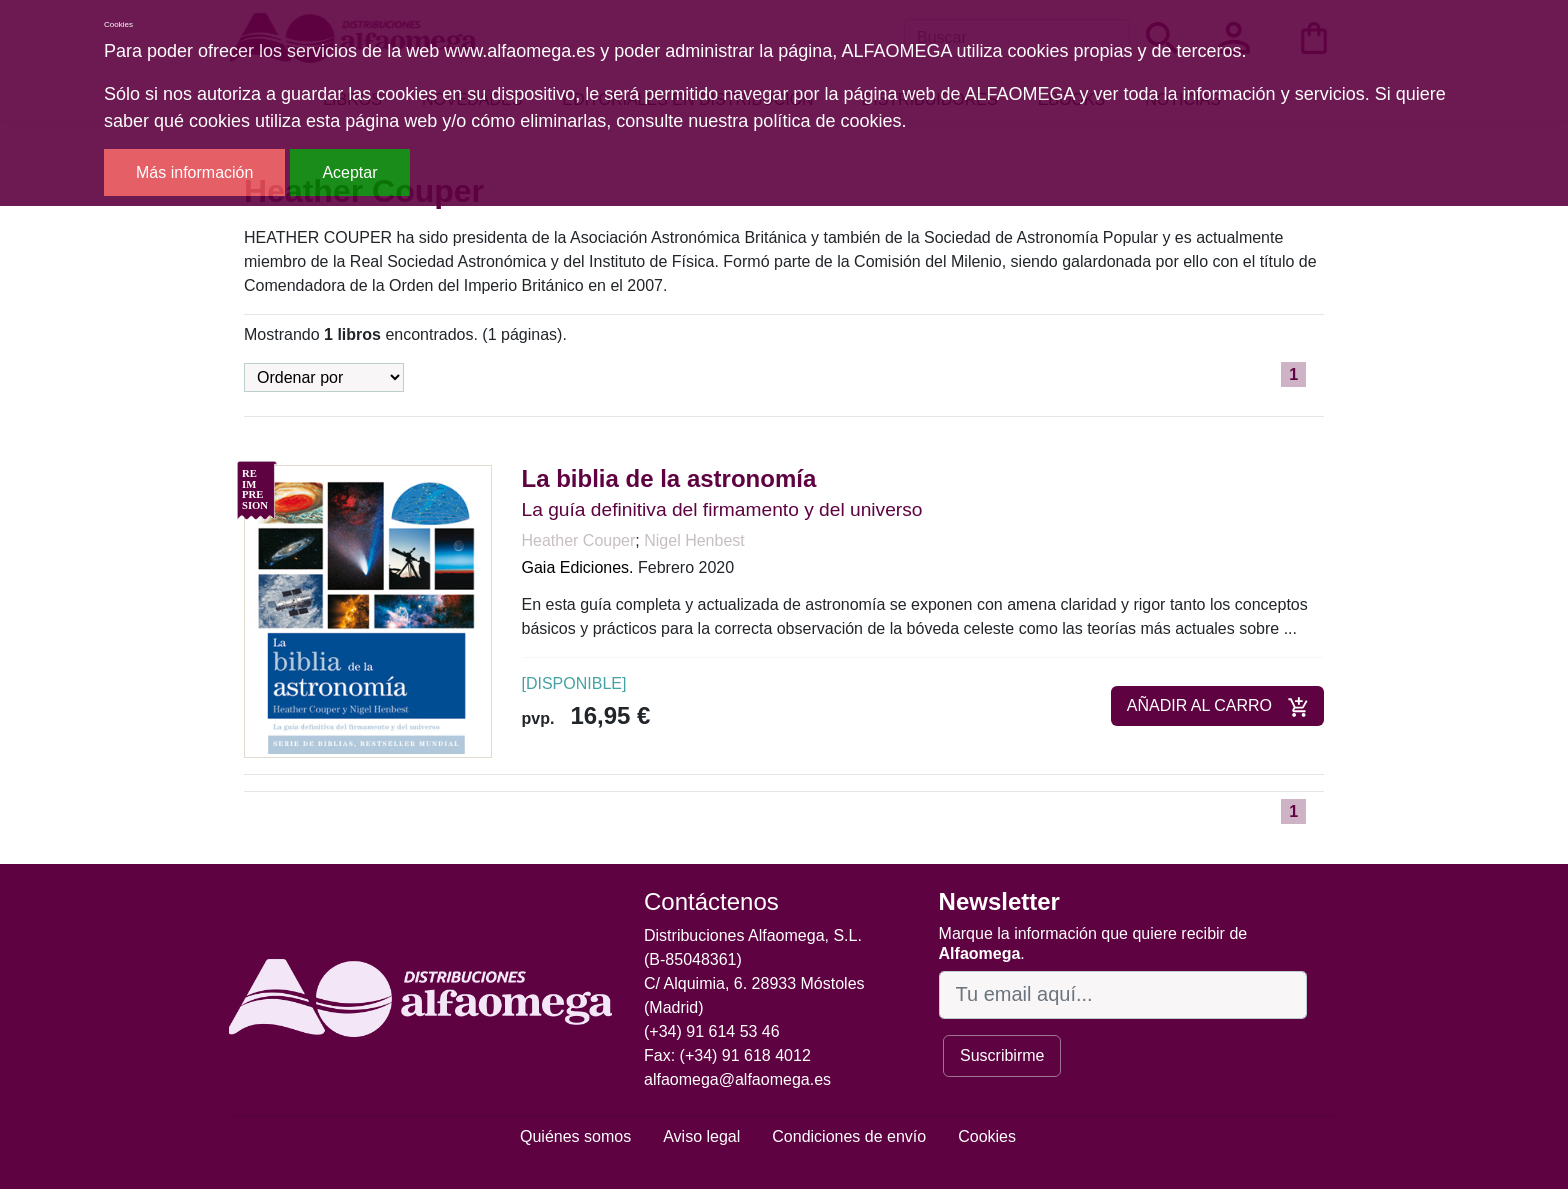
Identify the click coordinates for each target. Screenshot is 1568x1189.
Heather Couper (579, 540)
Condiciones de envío (849, 1136)
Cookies (987, 1136)
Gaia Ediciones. (578, 567)
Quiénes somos (575, 1136)
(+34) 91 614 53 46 (712, 1031)
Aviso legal (701, 1136)
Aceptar (349, 172)
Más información (194, 172)
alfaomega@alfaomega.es (737, 1079)
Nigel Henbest (694, 540)
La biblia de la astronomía (669, 478)
